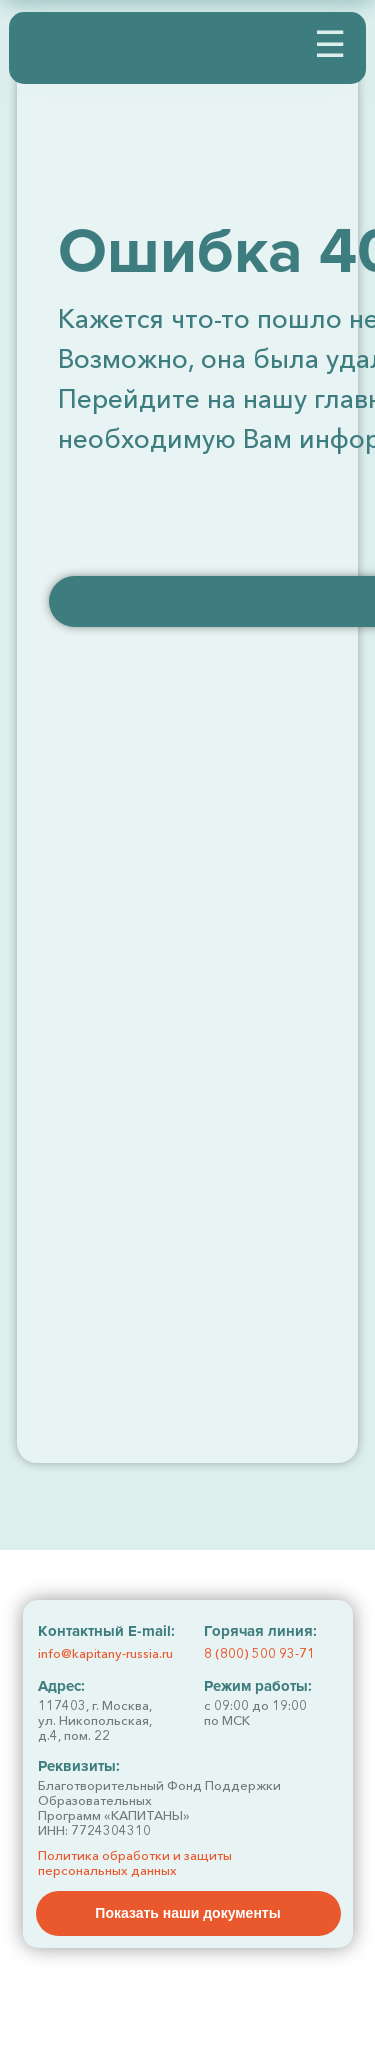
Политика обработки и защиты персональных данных (135, 1862)
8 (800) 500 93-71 (259, 1653)
